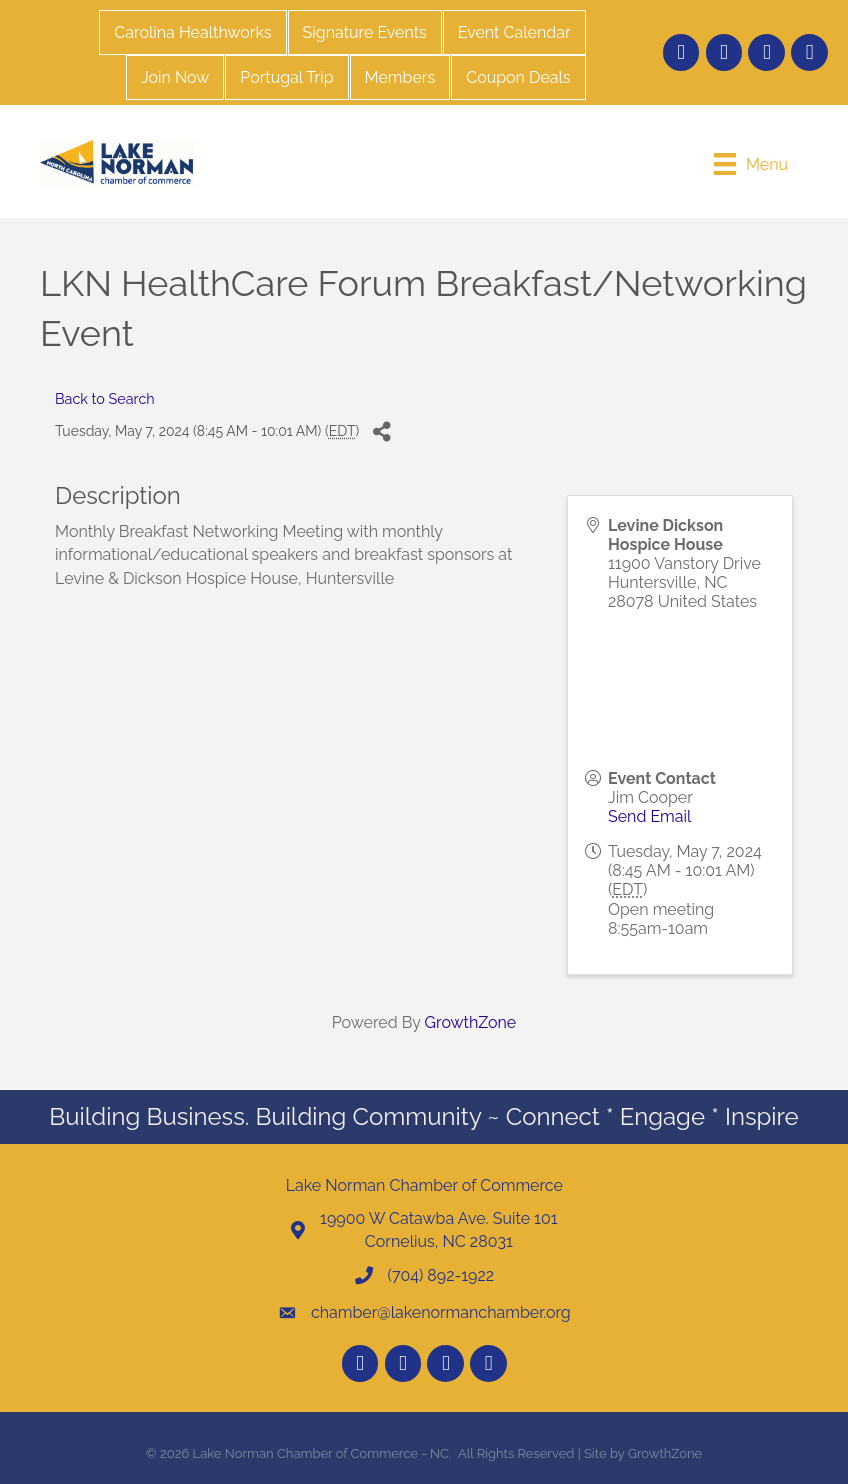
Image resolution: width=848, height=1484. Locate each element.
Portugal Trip (286, 77)
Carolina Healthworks (192, 32)
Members (400, 77)
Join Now (175, 77)
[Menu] (751, 164)
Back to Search (105, 398)
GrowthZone (471, 1022)
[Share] (381, 432)
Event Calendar (514, 32)
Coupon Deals (518, 77)
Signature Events (365, 32)
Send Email (649, 816)
